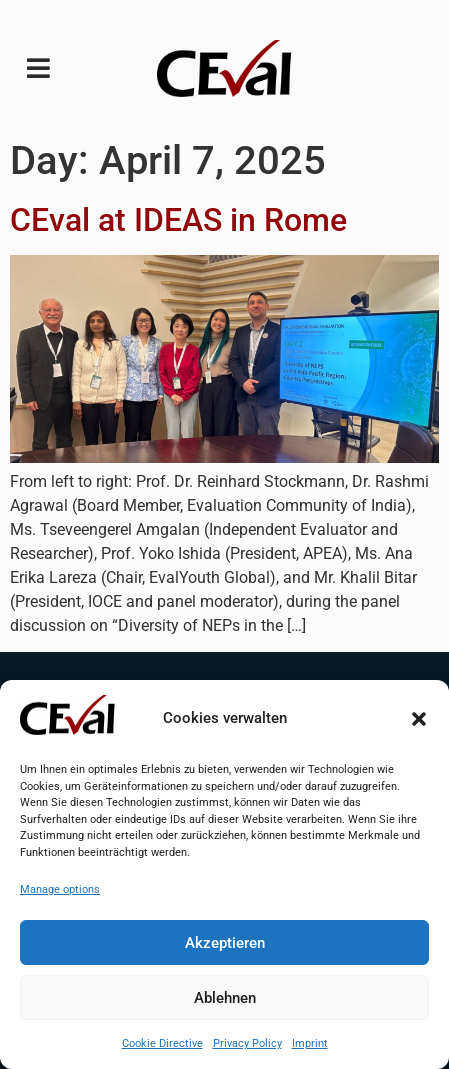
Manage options (60, 889)
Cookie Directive (162, 1043)
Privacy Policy (247, 1043)
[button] (419, 719)
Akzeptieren (225, 943)
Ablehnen (225, 998)
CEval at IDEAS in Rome (178, 220)
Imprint (310, 1043)
